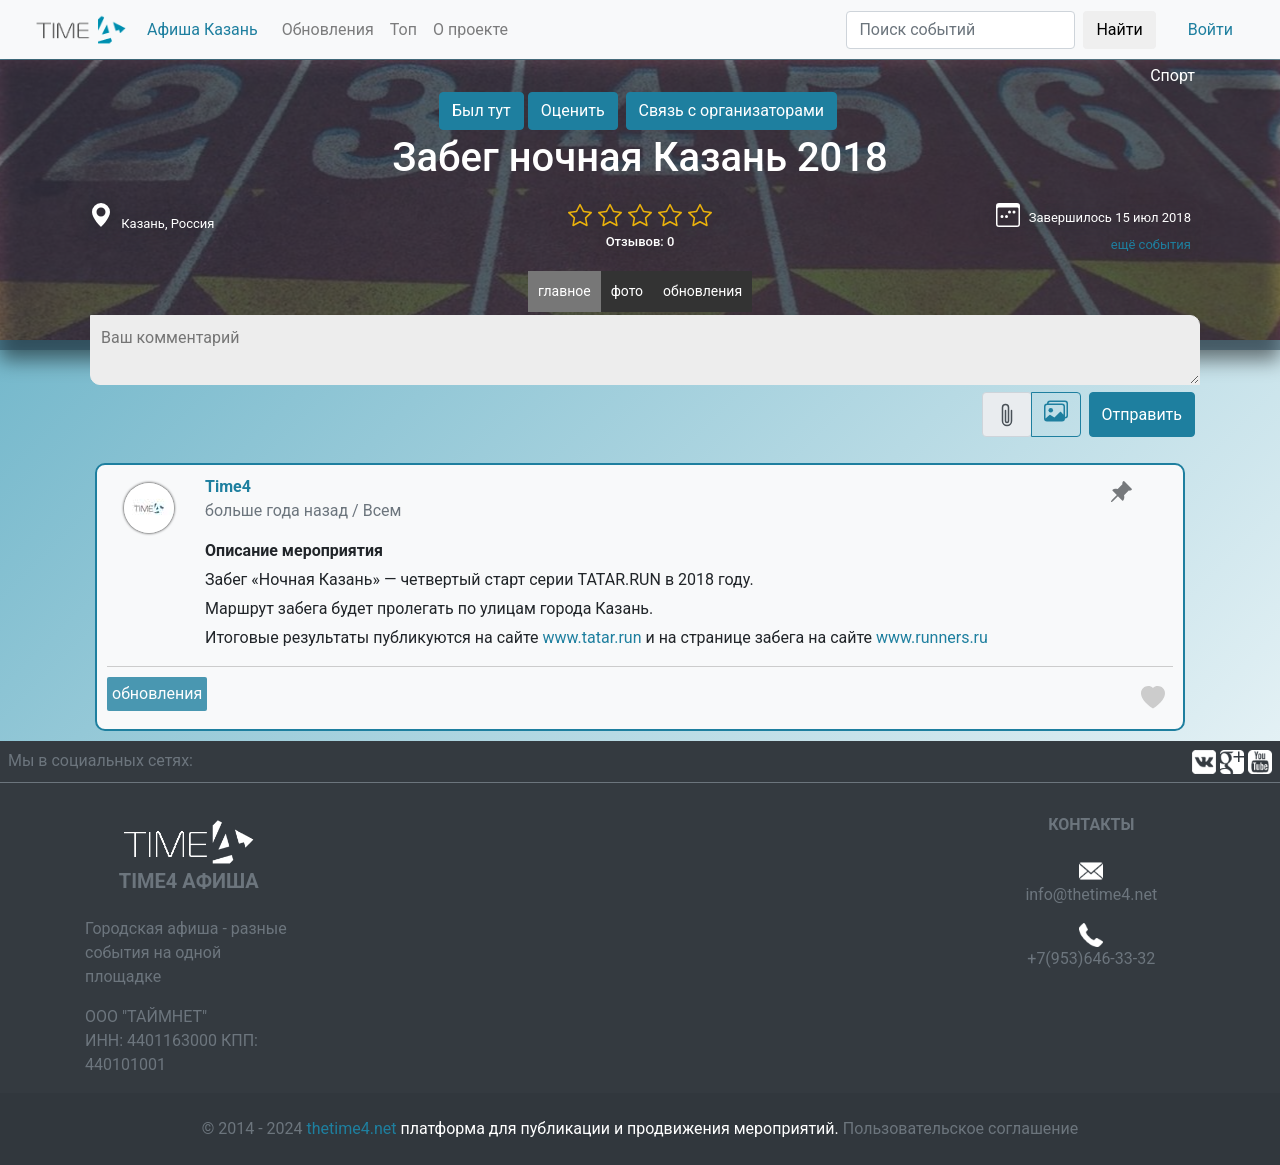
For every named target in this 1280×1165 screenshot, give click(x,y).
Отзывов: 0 (640, 241)
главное (564, 291)
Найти (1119, 29)
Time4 (228, 486)
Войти (1210, 29)
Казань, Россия (167, 223)
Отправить (1142, 414)
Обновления (328, 29)
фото (627, 291)
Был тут (481, 110)
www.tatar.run (592, 637)
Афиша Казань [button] (202, 29)
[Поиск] (960, 30)
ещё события (1151, 244)
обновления (702, 291)
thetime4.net (352, 1128)
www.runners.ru (932, 637)
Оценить (573, 110)
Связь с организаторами (731, 110)
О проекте (470, 29)
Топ (403, 29)
